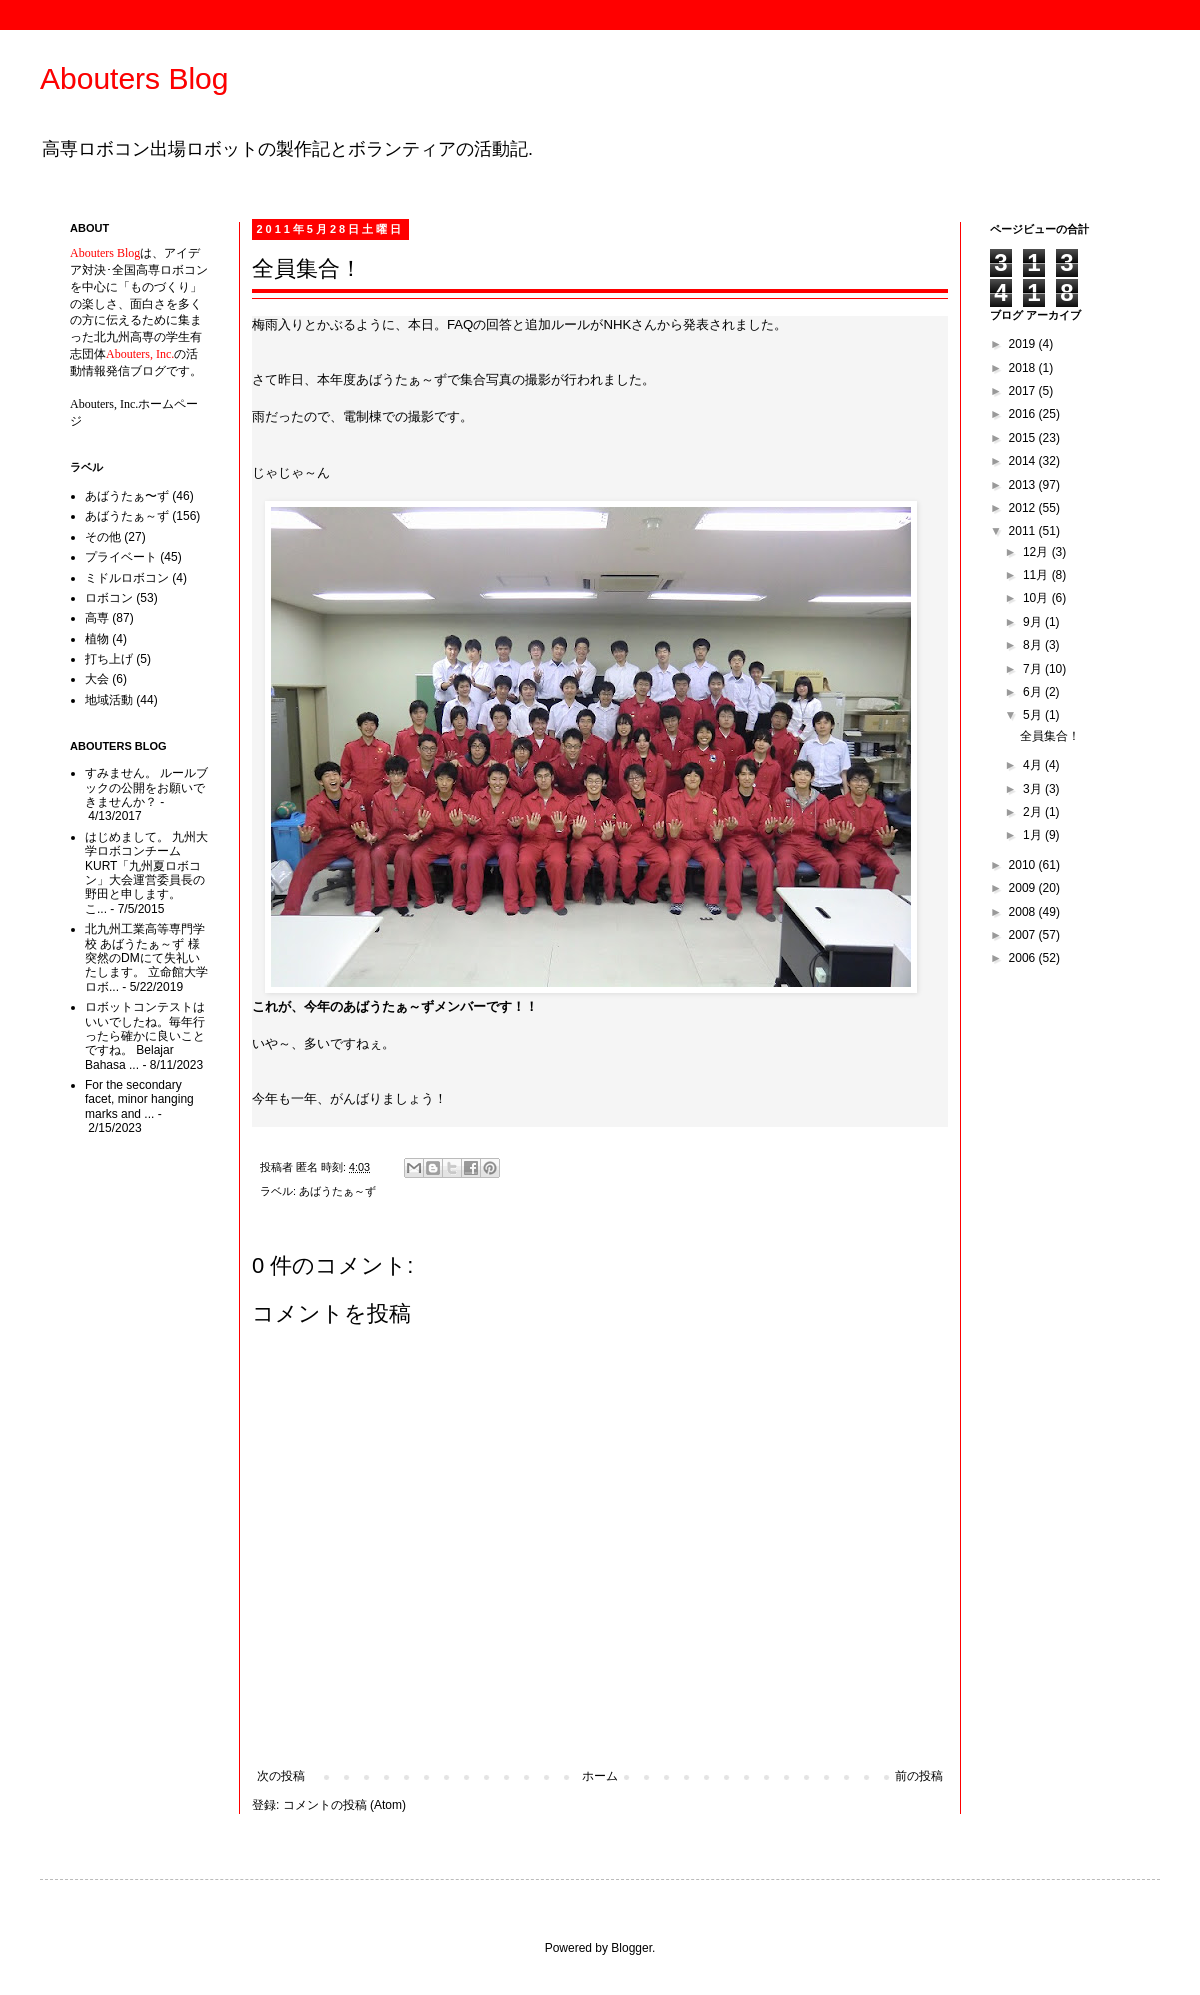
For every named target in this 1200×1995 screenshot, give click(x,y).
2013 (1024, 485)
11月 (1037, 575)
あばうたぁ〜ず (127, 496)
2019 (1024, 344)
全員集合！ (1050, 736)
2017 (1024, 391)
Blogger (631, 1948)
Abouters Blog (134, 78)
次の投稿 (281, 1776)
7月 (1034, 669)
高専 (97, 618)
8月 (1034, 645)
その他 (103, 537)
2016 (1024, 414)
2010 (1024, 865)
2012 (1024, 508)
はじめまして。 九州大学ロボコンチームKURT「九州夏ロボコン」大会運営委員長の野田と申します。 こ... (146, 873)
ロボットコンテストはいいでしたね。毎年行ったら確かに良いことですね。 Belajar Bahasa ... (145, 1036)
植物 (97, 639)
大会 (97, 679)
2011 (1024, 531)
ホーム (600, 1776)
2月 (1034, 812)
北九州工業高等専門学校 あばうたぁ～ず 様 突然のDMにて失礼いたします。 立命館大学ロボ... (146, 958)
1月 (1034, 835)
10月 (1037, 598)
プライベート (121, 557)
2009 (1024, 888)
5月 (1034, 715)
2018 (1024, 368)
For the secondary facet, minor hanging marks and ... (139, 1099)
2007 (1024, 935)
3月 (1034, 789)
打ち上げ (109, 659)
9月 (1034, 622)
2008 (1024, 912)
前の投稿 (919, 1776)
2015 (1024, 438)
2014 (1024, 461)
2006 (1024, 958)
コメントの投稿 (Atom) (344, 1805)
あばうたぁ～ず (337, 1191)
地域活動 (109, 700)
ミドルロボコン (127, 578)
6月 (1034, 692)
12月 (1037, 552)
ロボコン (109, 598)
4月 (1034, 765)
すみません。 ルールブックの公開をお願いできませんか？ (146, 787)
